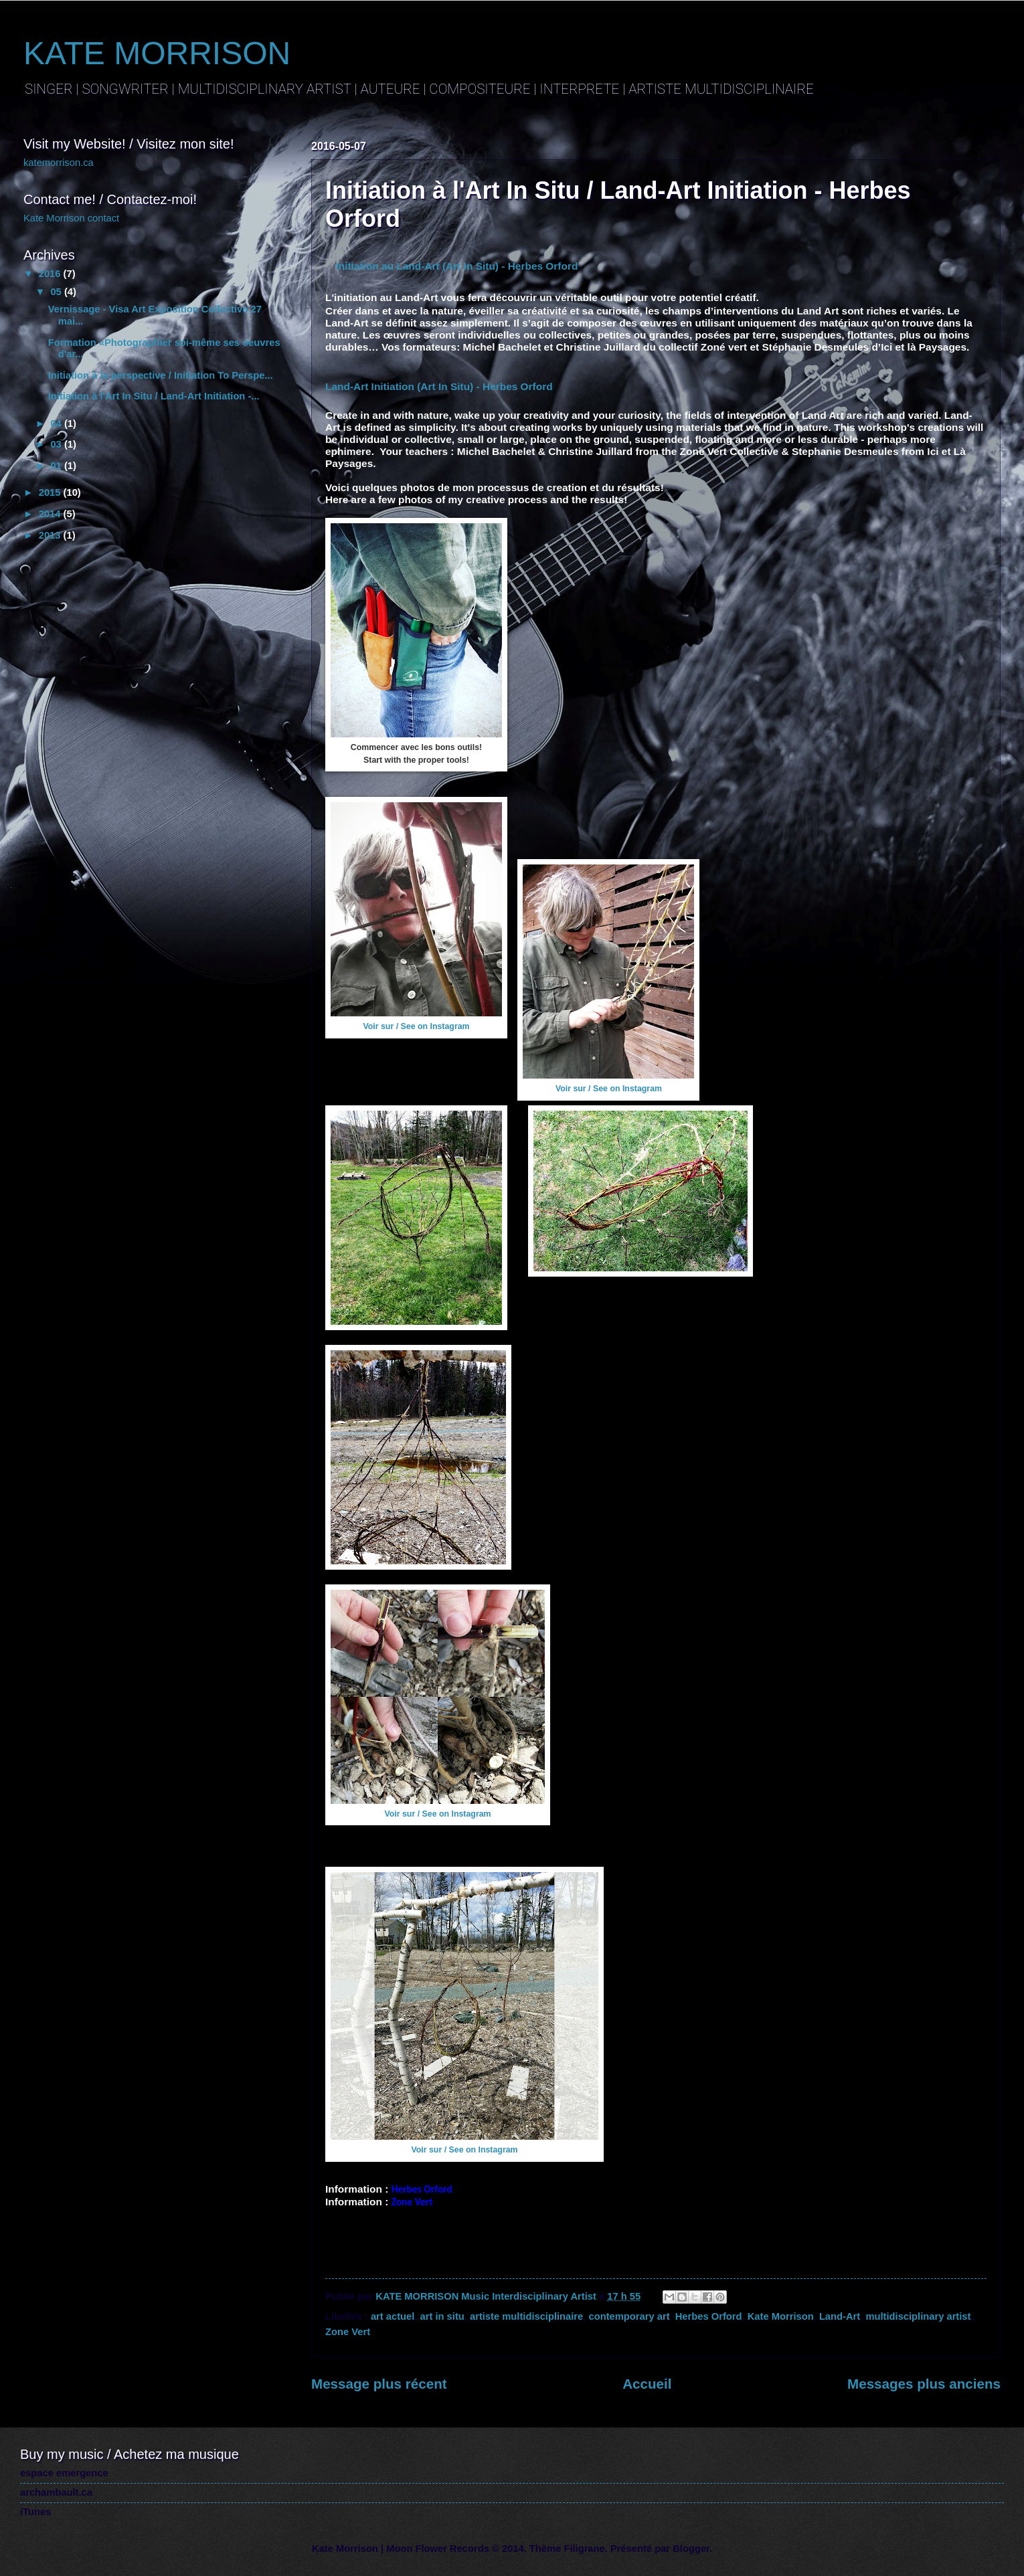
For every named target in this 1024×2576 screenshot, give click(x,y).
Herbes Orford (708, 2316)
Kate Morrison (781, 2316)
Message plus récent (379, 2383)
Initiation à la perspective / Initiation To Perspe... (160, 375)
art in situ (442, 2316)
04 (57, 423)
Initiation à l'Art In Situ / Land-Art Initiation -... (154, 396)
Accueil (646, 2383)
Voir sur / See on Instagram (416, 1026)
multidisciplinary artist (917, 2316)
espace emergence (64, 2473)
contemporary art (628, 2316)
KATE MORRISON (156, 53)
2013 (51, 535)
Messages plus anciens (924, 2383)
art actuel (392, 2316)
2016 (51, 273)
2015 (51, 492)
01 (57, 465)
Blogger (691, 2548)
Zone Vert (347, 2331)
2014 (51, 514)
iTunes (35, 2511)
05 (57, 291)
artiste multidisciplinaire (526, 2316)
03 (57, 444)
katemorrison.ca (58, 162)
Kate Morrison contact (71, 218)
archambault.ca (56, 2492)
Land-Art (839, 2316)
